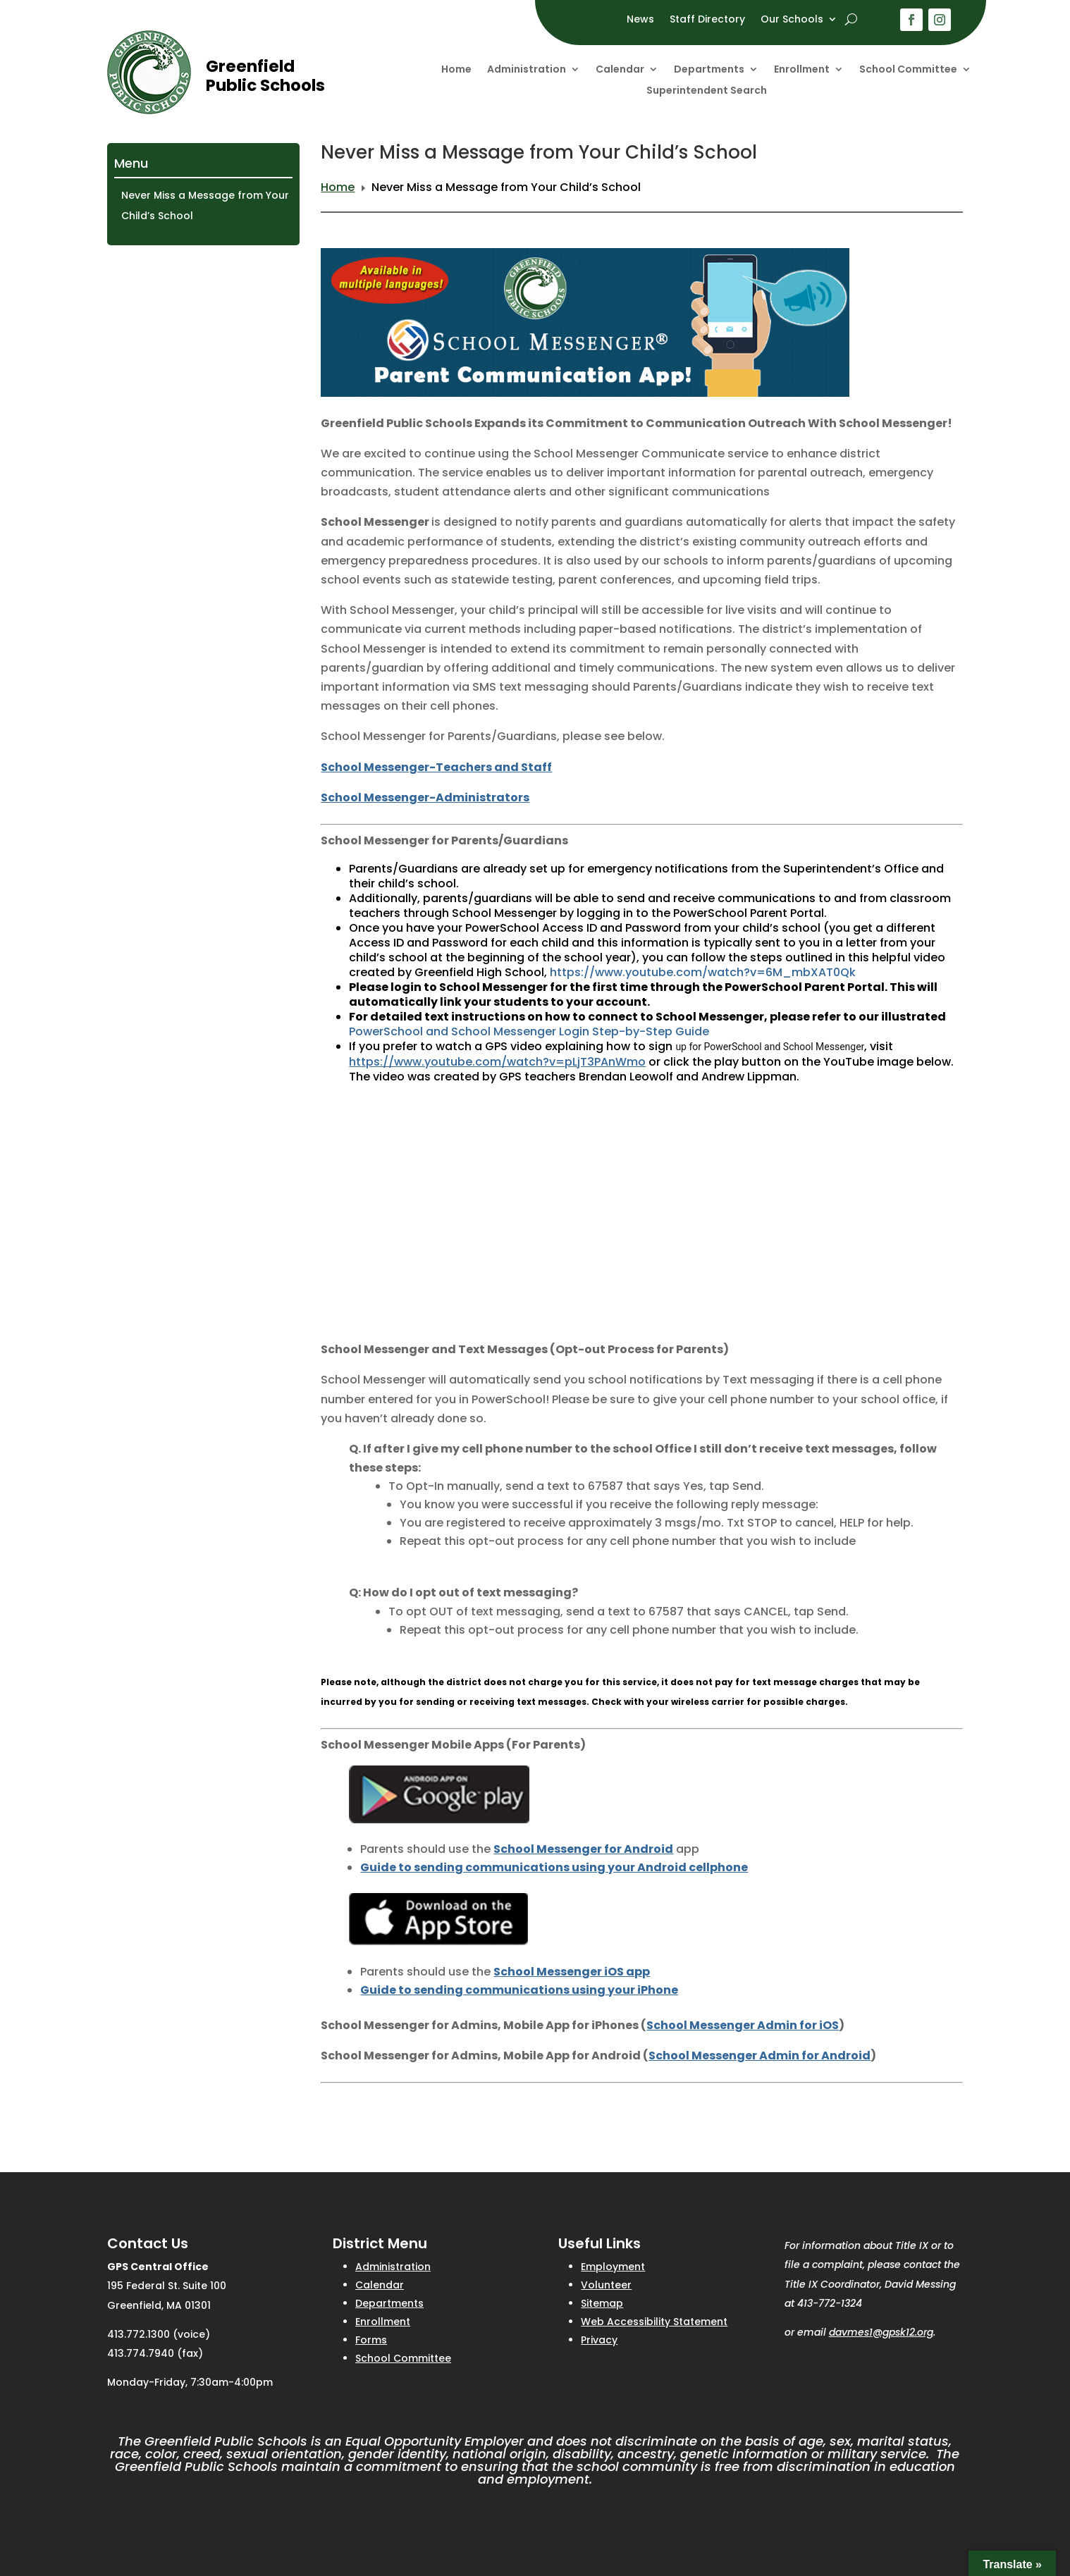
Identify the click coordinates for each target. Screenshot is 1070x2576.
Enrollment (802, 70)
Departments (709, 70)
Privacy (599, 2340)
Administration (526, 70)
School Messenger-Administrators (425, 797)
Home (456, 70)
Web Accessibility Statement (654, 2322)
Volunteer (606, 2285)
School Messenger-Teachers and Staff (436, 767)
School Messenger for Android (583, 1849)
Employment (613, 2267)
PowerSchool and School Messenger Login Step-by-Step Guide (529, 1031)
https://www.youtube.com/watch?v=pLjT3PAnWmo (497, 1062)
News (640, 20)
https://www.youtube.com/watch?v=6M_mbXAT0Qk (703, 972)
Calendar (620, 70)
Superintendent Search (706, 91)
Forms (371, 2340)
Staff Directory (707, 20)
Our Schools (792, 20)
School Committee (908, 70)
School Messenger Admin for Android (759, 2055)
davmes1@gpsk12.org (881, 2332)
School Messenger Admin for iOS (742, 2025)
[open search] (851, 19)
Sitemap (602, 2303)
